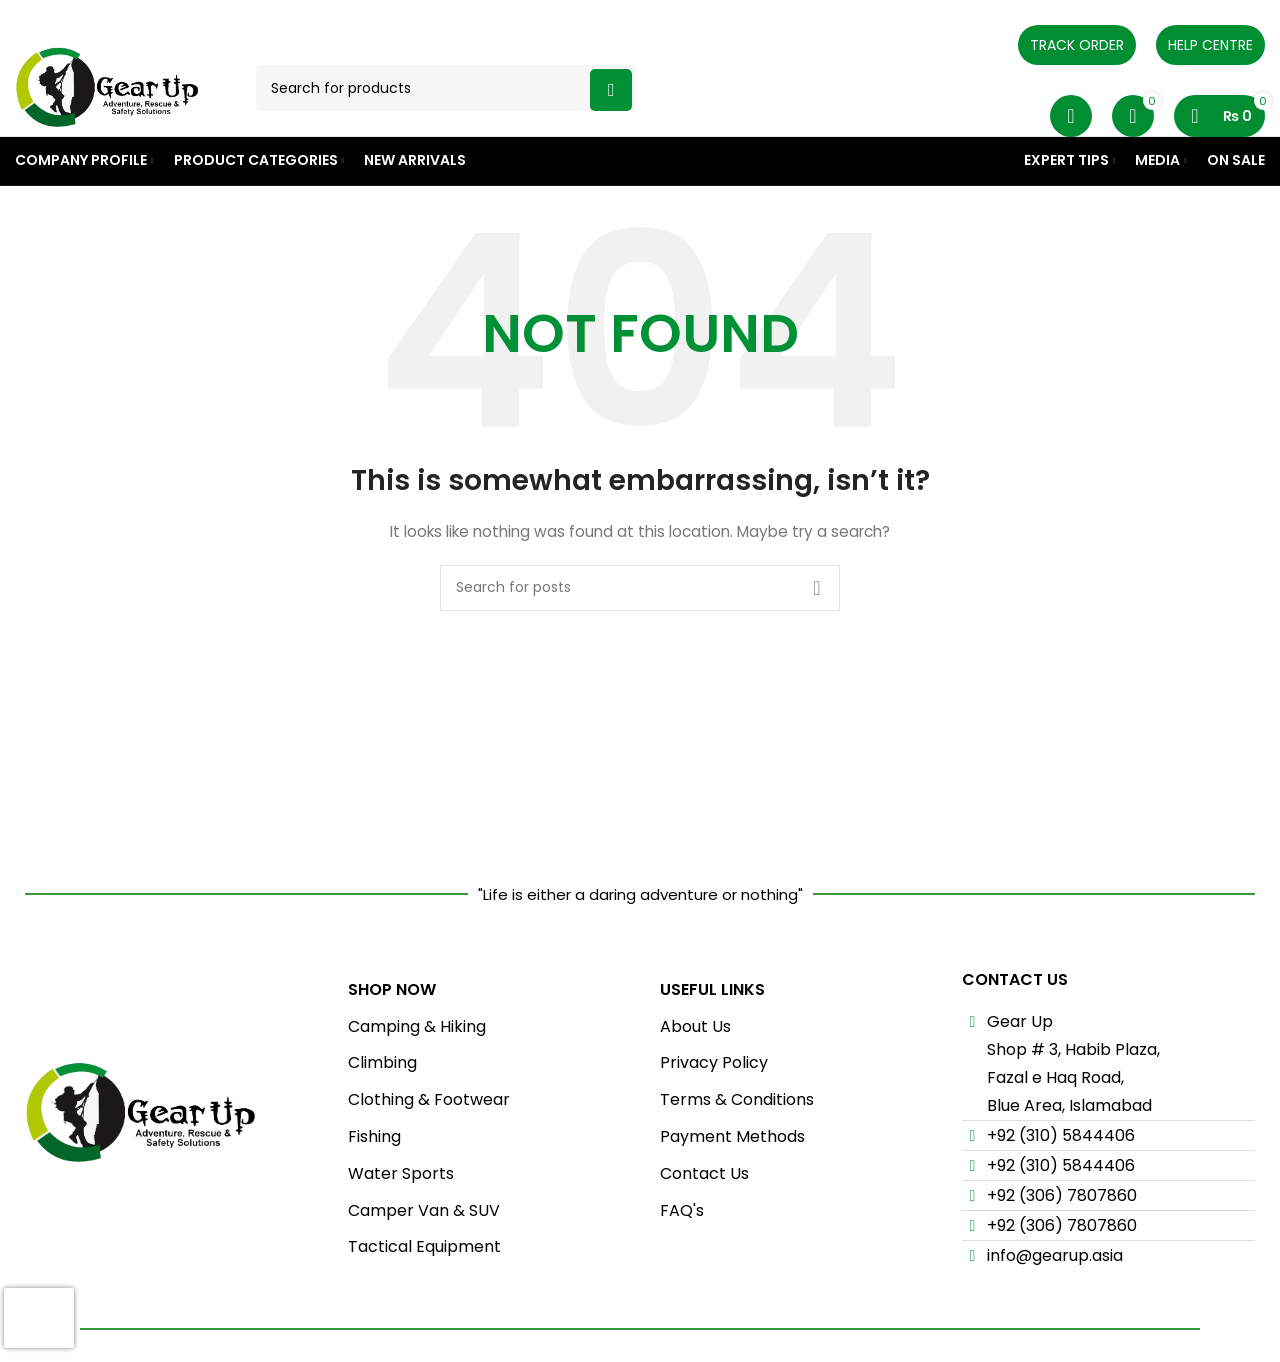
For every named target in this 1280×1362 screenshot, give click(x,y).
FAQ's (682, 1255)
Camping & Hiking (417, 1071)
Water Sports (401, 1218)
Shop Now (392, 1034)
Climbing (382, 1108)
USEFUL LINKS (712, 1034)
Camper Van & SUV (424, 1255)
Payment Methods (732, 1181)
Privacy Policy (714, 1108)
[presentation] (39, 1318)
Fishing (374, 1181)
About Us (695, 1071)
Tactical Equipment (424, 1292)
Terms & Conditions (737, 1144)
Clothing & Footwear (429, 1144)
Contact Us (704, 1218)
